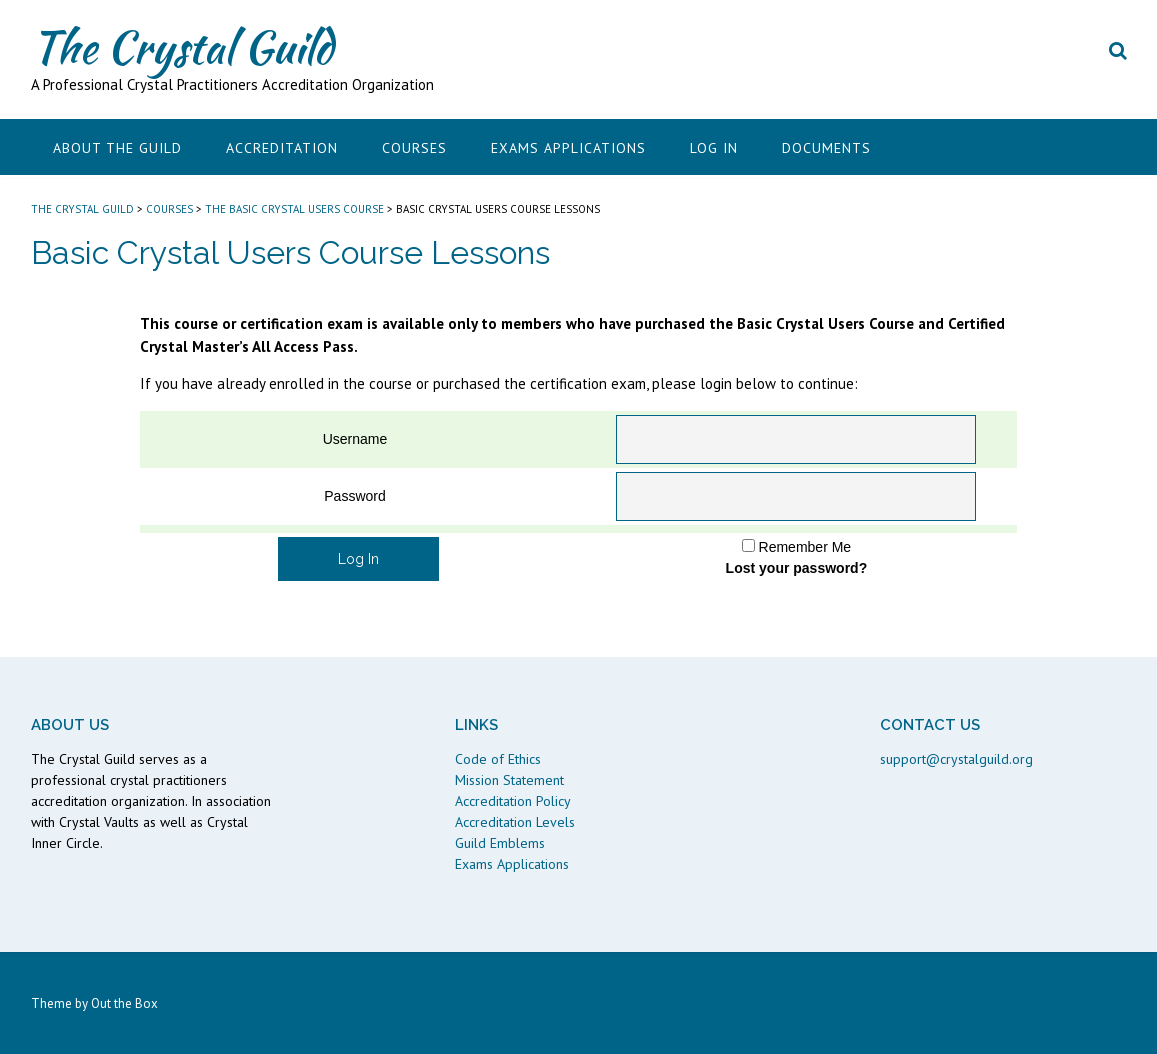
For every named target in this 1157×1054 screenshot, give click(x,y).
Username (355, 439)
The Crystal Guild (182, 47)
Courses (414, 148)
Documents (826, 148)
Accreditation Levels (515, 822)
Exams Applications (568, 148)
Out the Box (124, 1003)
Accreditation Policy (513, 801)
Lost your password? (797, 568)
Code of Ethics (498, 759)
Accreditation (282, 148)
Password (354, 496)
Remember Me (805, 547)
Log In (714, 148)
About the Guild (117, 148)
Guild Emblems (500, 843)
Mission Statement (509, 780)
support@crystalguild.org (956, 759)
